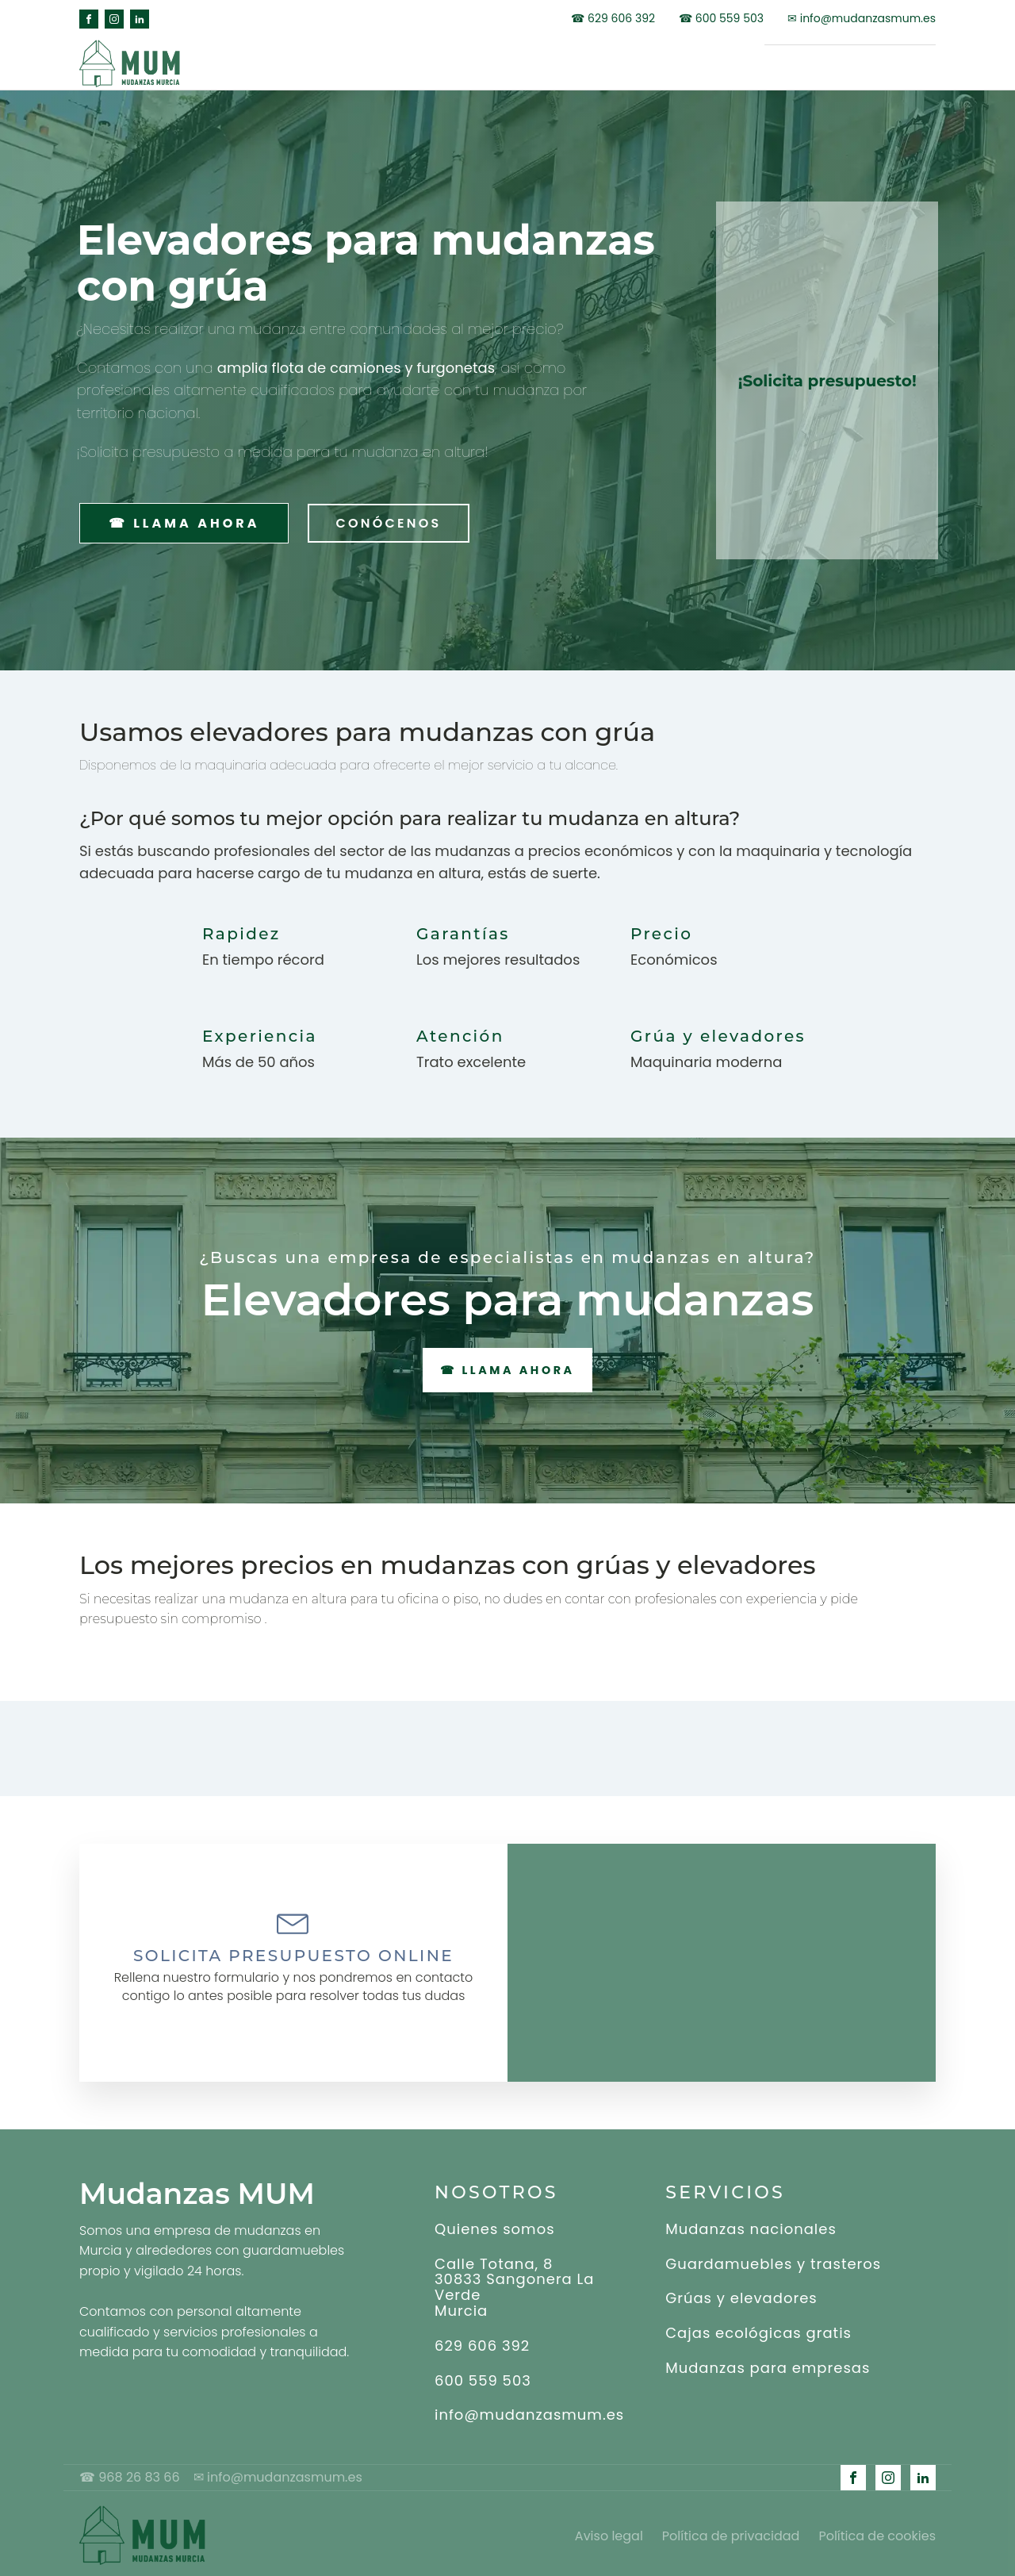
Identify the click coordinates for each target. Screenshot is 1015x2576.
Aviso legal (609, 2531)
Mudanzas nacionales (751, 2225)
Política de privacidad (731, 2531)
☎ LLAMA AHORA (182, 518)
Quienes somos (495, 2225)
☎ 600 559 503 (721, 18)
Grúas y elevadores (741, 2295)
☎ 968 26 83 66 (136, 2473)
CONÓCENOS (383, 518)
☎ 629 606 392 (613, 18)
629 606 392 (482, 2342)
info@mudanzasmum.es (529, 2412)
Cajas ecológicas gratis (758, 2330)
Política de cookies (877, 2531)
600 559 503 (483, 2377)
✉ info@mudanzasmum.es (861, 18)
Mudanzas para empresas (767, 2364)
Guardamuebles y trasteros (773, 2260)
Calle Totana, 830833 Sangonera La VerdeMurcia (515, 2283)
